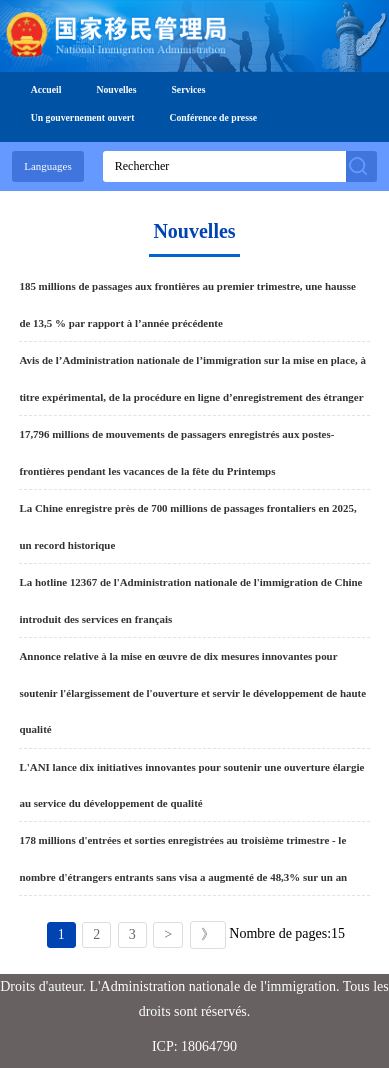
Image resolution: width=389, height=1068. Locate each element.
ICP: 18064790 (194, 1046)
